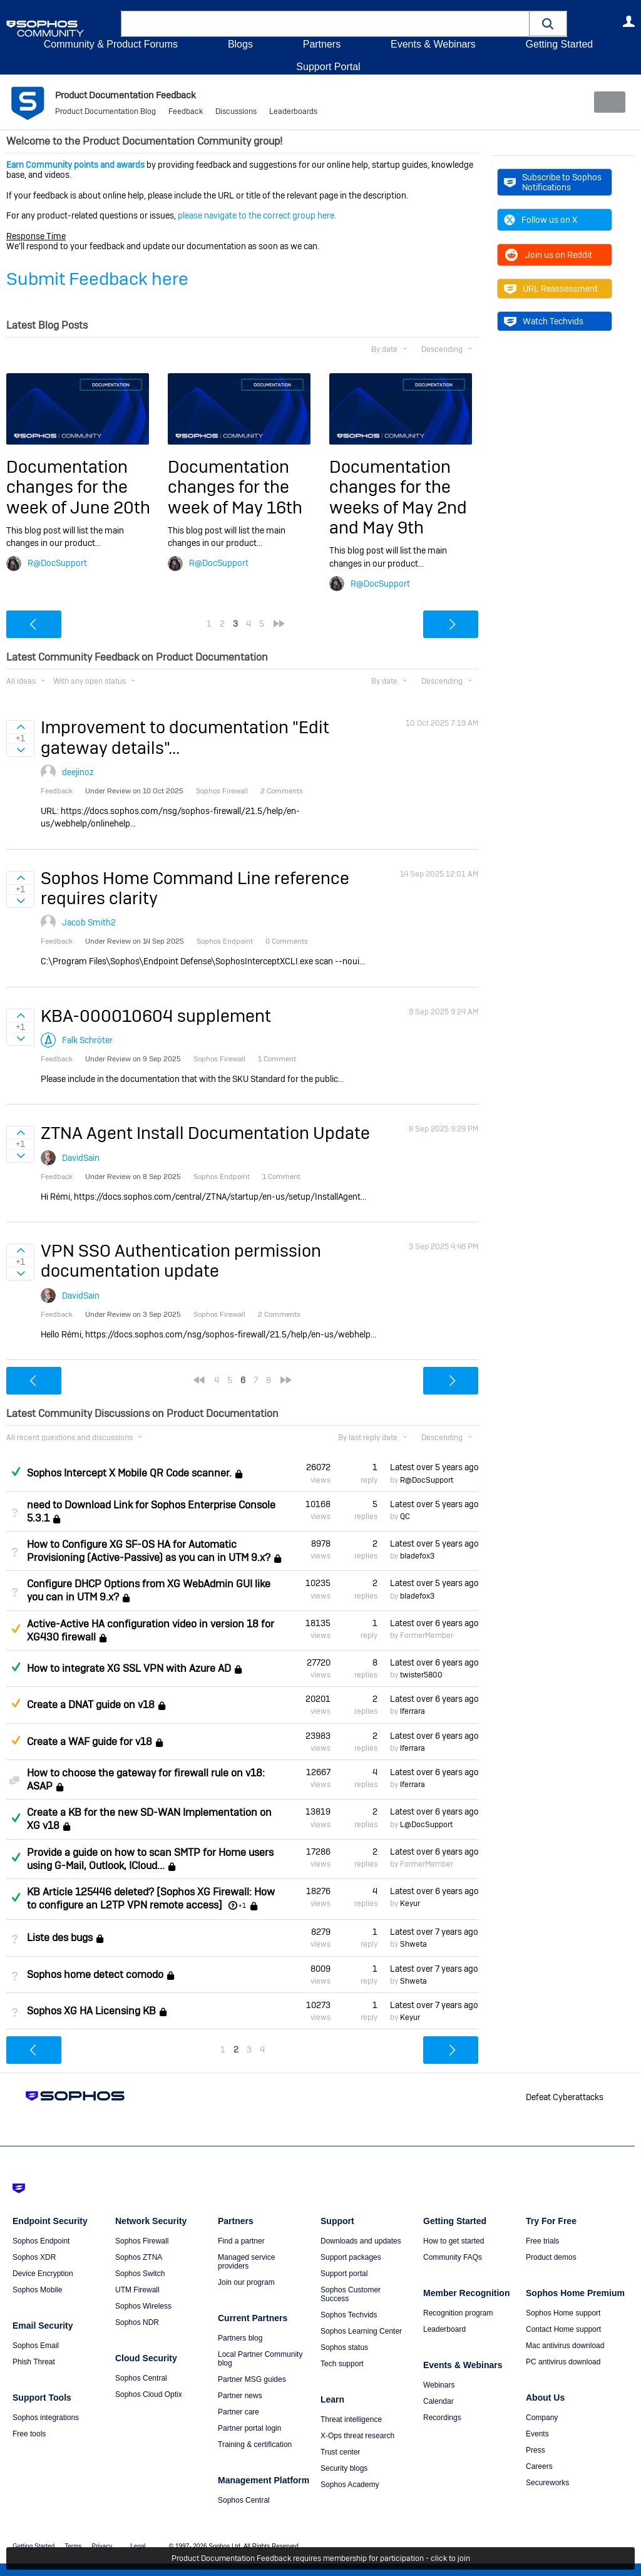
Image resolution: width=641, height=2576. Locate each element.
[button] (548, 23)
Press (535, 2450)
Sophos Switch (140, 2273)
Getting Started (559, 44)
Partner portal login (249, 2428)
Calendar (438, 2401)
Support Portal (328, 66)
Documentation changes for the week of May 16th (235, 487)
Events (537, 2433)
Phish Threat (34, 2361)
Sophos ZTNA (138, 2257)
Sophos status (344, 2347)
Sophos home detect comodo (95, 1974)
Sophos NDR (137, 2322)
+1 (242, 1905)
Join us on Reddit (548, 254)
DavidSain (81, 1157)
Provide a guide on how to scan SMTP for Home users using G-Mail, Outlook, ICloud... (150, 1858)
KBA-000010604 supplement (156, 1015)
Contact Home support (563, 2329)
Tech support (342, 2363)
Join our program (246, 2282)
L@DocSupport (426, 1824)
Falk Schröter (87, 1040)
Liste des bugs (60, 1937)
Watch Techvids (543, 321)
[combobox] (325, 23)
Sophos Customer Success (350, 2294)
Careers (539, 2466)
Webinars (438, 2385)
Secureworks (547, 2482)
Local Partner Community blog (260, 2358)
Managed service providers (246, 2261)
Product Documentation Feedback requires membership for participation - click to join (321, 2558)
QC (405, 1517)
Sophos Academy (349, 2484)
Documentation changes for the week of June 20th (78, 487)
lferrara (412, 1711)
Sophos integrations (46, 2417)
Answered (15, 1471)
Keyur (410, 1904)
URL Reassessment (551, 288)
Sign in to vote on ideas (20, 727)
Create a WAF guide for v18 (89, 1741)
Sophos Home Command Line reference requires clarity (195, 888)
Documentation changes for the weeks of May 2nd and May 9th (398, 497)
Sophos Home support (563, 2313)
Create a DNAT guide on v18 (91, 1704)
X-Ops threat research (357, 2435)
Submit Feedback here (97, 279)
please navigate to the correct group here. (257, 215)
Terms (72, 2546)
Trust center (340, 2452)
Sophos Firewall (141, 2241)
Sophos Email (36, 2345)
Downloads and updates (360, 2241)
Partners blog (240, 2338)
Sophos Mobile (37, 2289)
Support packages (350, 2257)
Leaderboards (293, 113)
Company (542, 2417)
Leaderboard (444, 2329)
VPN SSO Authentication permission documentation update (181, 1261)
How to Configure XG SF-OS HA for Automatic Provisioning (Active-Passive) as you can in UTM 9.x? (148, 1551)
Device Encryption (43, 2273)
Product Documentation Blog (105, 113)
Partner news (240, 2395)
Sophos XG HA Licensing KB (91, 2010)
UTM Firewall (137, 2289)
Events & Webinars (433, 44)
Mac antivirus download (565, 2345)
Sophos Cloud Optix (148, 2394)
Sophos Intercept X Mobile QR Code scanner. (129, 1473)
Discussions (236, 113)
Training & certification (255, 2444)
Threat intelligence (351, 2419)
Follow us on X (540, 219)
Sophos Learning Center (361, 2331)
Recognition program (458, 2313)
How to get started (453, 2241)
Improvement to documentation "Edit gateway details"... (185, 737)
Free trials (542, 2241)
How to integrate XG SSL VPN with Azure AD (129, 1668)
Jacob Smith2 (89, 922)
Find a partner (241, 2241)
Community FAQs (452, 2257)
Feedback (185, 113)
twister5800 (421, 1675)
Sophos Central (141, 2378)
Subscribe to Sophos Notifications (553, 182)
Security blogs (343, 2468)
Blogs (240, 44)
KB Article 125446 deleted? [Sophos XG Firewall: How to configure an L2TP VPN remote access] (151, 1898)
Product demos (551, 2257)
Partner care (238, 2412)
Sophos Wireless (143, 2306)
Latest (434, 1467)
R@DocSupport (57, 563)
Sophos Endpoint (41, 2241)
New (606, 102)
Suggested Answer (15, 1628)
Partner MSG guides (252, 2379)
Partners (322, 44)
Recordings (442, 2417)
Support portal (343, 2273)
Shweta (413, 1944)
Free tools (29, 2433)
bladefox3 (417, 1556)
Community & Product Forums (111, 44)
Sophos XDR (34, 2257)
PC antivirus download (563, 2361)
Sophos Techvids (348, 2315)
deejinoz (78, 772)
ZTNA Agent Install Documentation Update (205, 1133)
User (628, 21)
